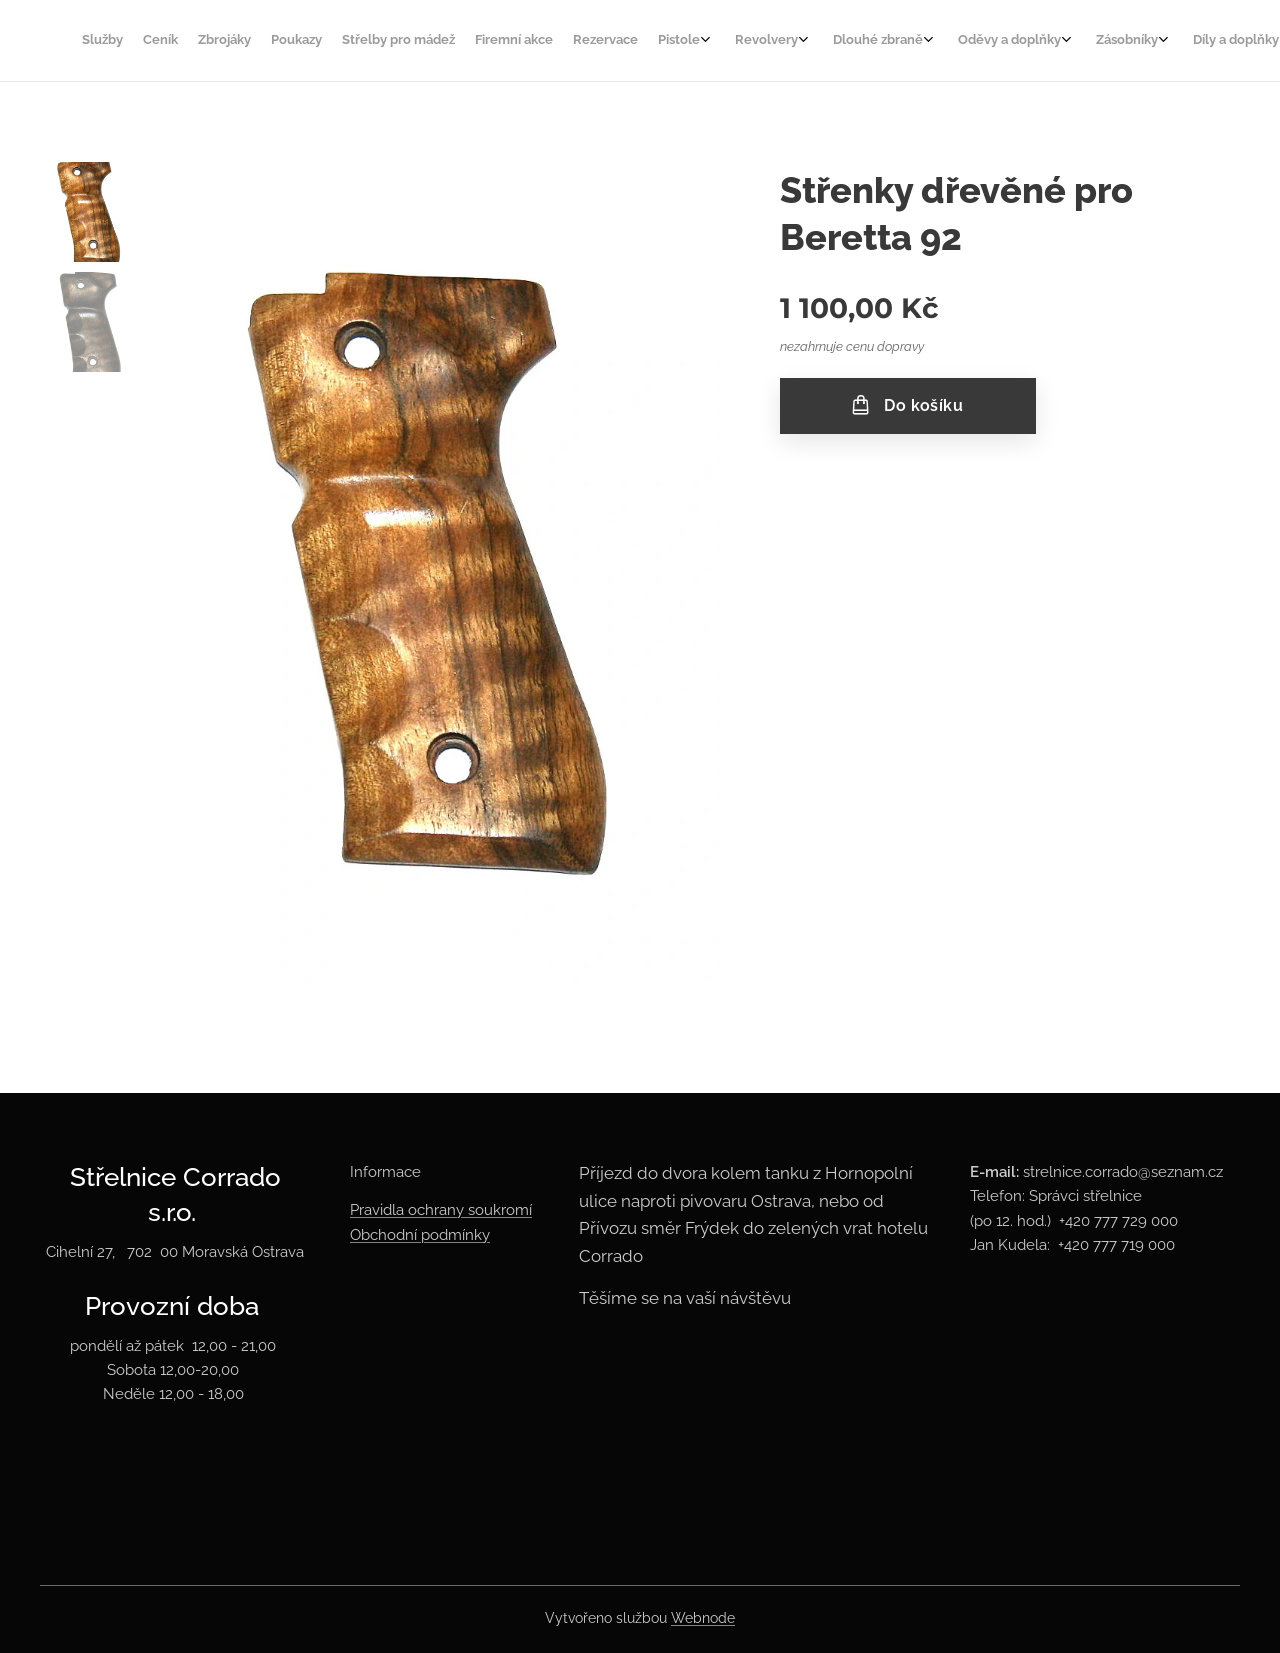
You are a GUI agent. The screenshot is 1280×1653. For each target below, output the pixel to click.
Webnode (703, 1618)
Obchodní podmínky (420, 1235)
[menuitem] (595, 41)
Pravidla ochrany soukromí (441, 1210)
